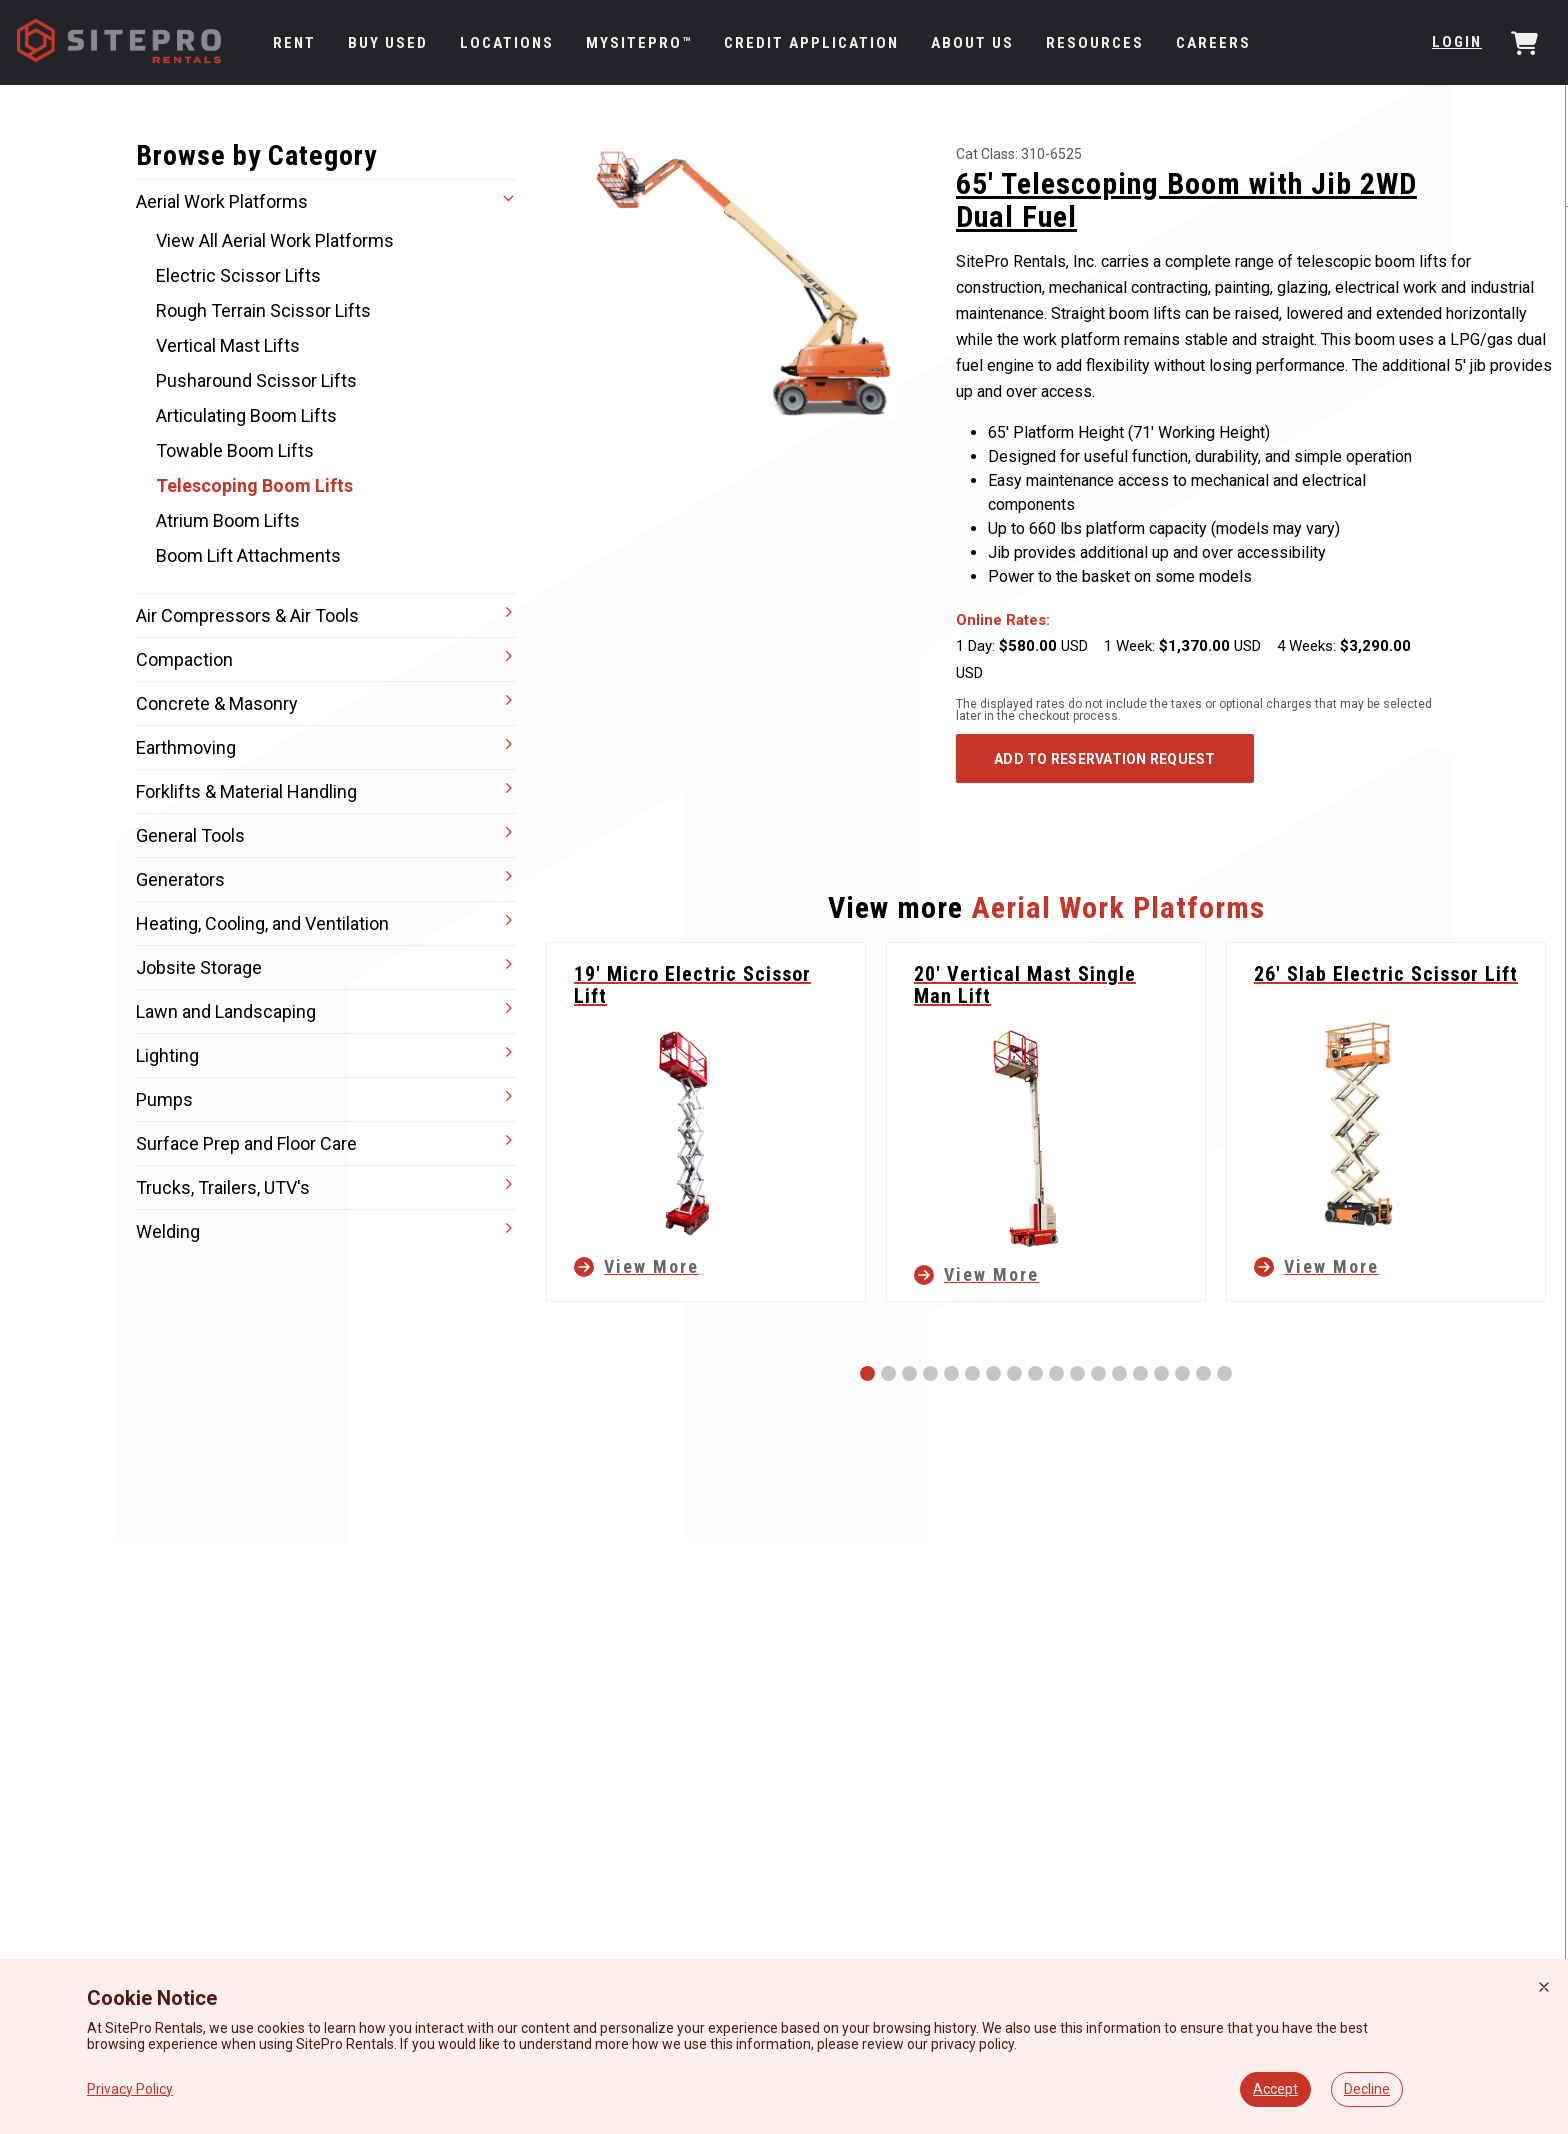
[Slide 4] (930, 1373)
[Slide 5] (951, 1373)
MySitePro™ (639, 43)
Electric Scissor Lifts (238, 275)
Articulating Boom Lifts (246, 415)
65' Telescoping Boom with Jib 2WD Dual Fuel (1186, 200)
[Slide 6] (972, 1373)
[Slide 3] (909, 1373)
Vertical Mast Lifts (228, 345)
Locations (507, 43)
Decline (1367, 2089)
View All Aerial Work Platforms (275, 240)
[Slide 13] (1119, 1373)
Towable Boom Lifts (235, 450)
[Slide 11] (1077, 1373)
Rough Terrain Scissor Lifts (263, 310)
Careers (1213, 43)
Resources (1095, 43)
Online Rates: (1003, 620)
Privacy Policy (130, 2089)
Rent (294, 43)
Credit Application (811, 43)
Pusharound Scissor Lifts (256, 380)
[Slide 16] (1182, 1373)
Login (1457, 42)
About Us (972, 43)
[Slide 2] (888, 1373)
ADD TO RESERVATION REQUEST (1105, 759)
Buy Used (388, 43)
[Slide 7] (993, 1373)
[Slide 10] (1056, 1373)
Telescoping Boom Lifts (254, 485)
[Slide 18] (1224, 1373)
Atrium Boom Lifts (228, 520)
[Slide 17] (1203, 1373)
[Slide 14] (1140, 1373)
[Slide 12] (1098, 1373)
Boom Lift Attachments (248, 555)
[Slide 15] (1161, 1373)
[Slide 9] (1035, 1373)
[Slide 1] (867, 1373)
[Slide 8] (1014, 1373)
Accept (1275, 2089)
